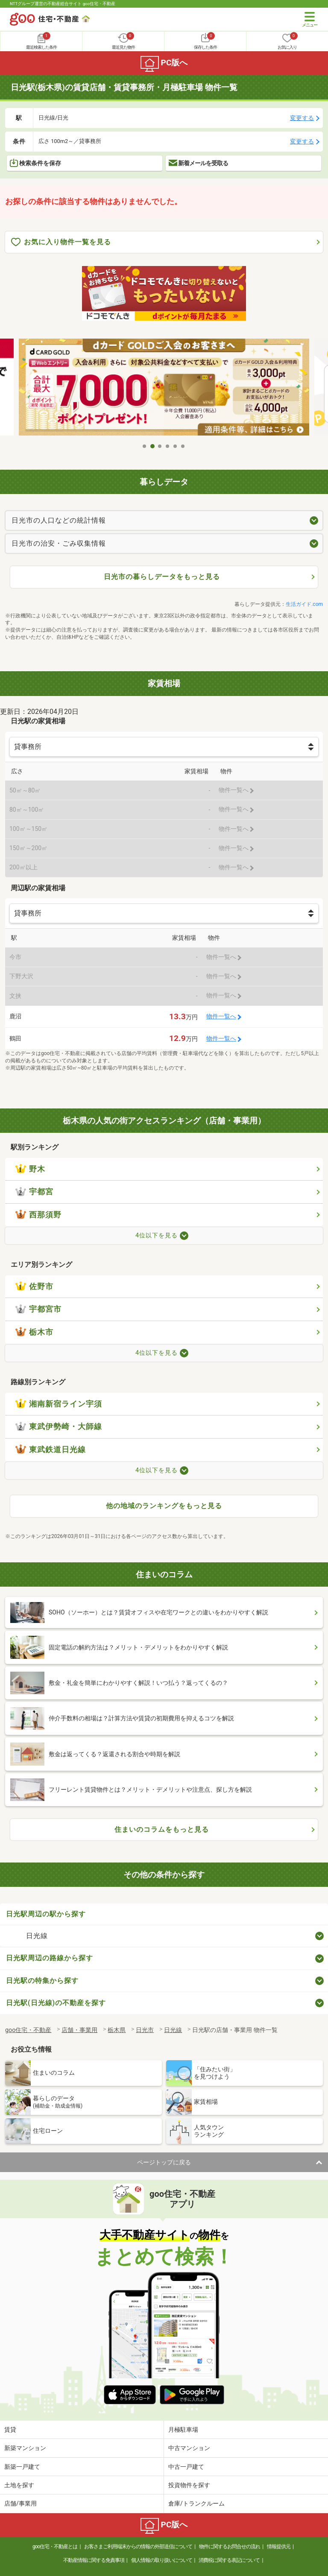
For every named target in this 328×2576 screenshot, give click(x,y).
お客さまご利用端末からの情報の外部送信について (138, 2547)
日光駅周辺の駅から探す (46, 1914)
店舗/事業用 (20, 2503)
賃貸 (10, 2429)
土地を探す (19, 2485)
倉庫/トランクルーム (196, 2503)
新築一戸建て (22, 2466)
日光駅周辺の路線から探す (49, 1958)
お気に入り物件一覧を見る (61, 242)
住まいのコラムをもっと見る (161, 1829)
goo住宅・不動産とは (54, 2547)
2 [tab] (152, 446)
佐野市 (34, 1286)
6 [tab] (183, 446)
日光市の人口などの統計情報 (59, 520)
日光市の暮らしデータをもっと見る (162, 577)
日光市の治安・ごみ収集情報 (59, 543)
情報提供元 (278, 2547)
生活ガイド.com (304, 604)
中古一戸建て (186, 2466)
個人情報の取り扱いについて (161, 2560)
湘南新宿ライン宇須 (58, 1404)
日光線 (37, 1936)
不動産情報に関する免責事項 (93, 2560)
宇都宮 (34, 1191)
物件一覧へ (221, 1016)
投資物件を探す (189, 2485)
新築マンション (25, 2447)
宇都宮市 (38, 1309)
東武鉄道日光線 (50, 1449)
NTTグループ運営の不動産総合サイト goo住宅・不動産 (62, 3)
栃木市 (34, 1332)
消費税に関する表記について (229, 2560)
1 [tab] (145, 446)
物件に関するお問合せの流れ (229, 2547)
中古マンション (189, 2447)
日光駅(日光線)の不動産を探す (56, 2003)
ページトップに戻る (164, 2162)
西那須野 (38, 1215)
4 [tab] (168, 446)
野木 (30, 1169)
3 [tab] (160, 446)
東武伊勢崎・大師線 (58, 1426)
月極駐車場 (183, 2429)
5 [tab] (175, 446)
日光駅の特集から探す (42, 1981)
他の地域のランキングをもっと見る (164, 1506)
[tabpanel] (164, 388)
